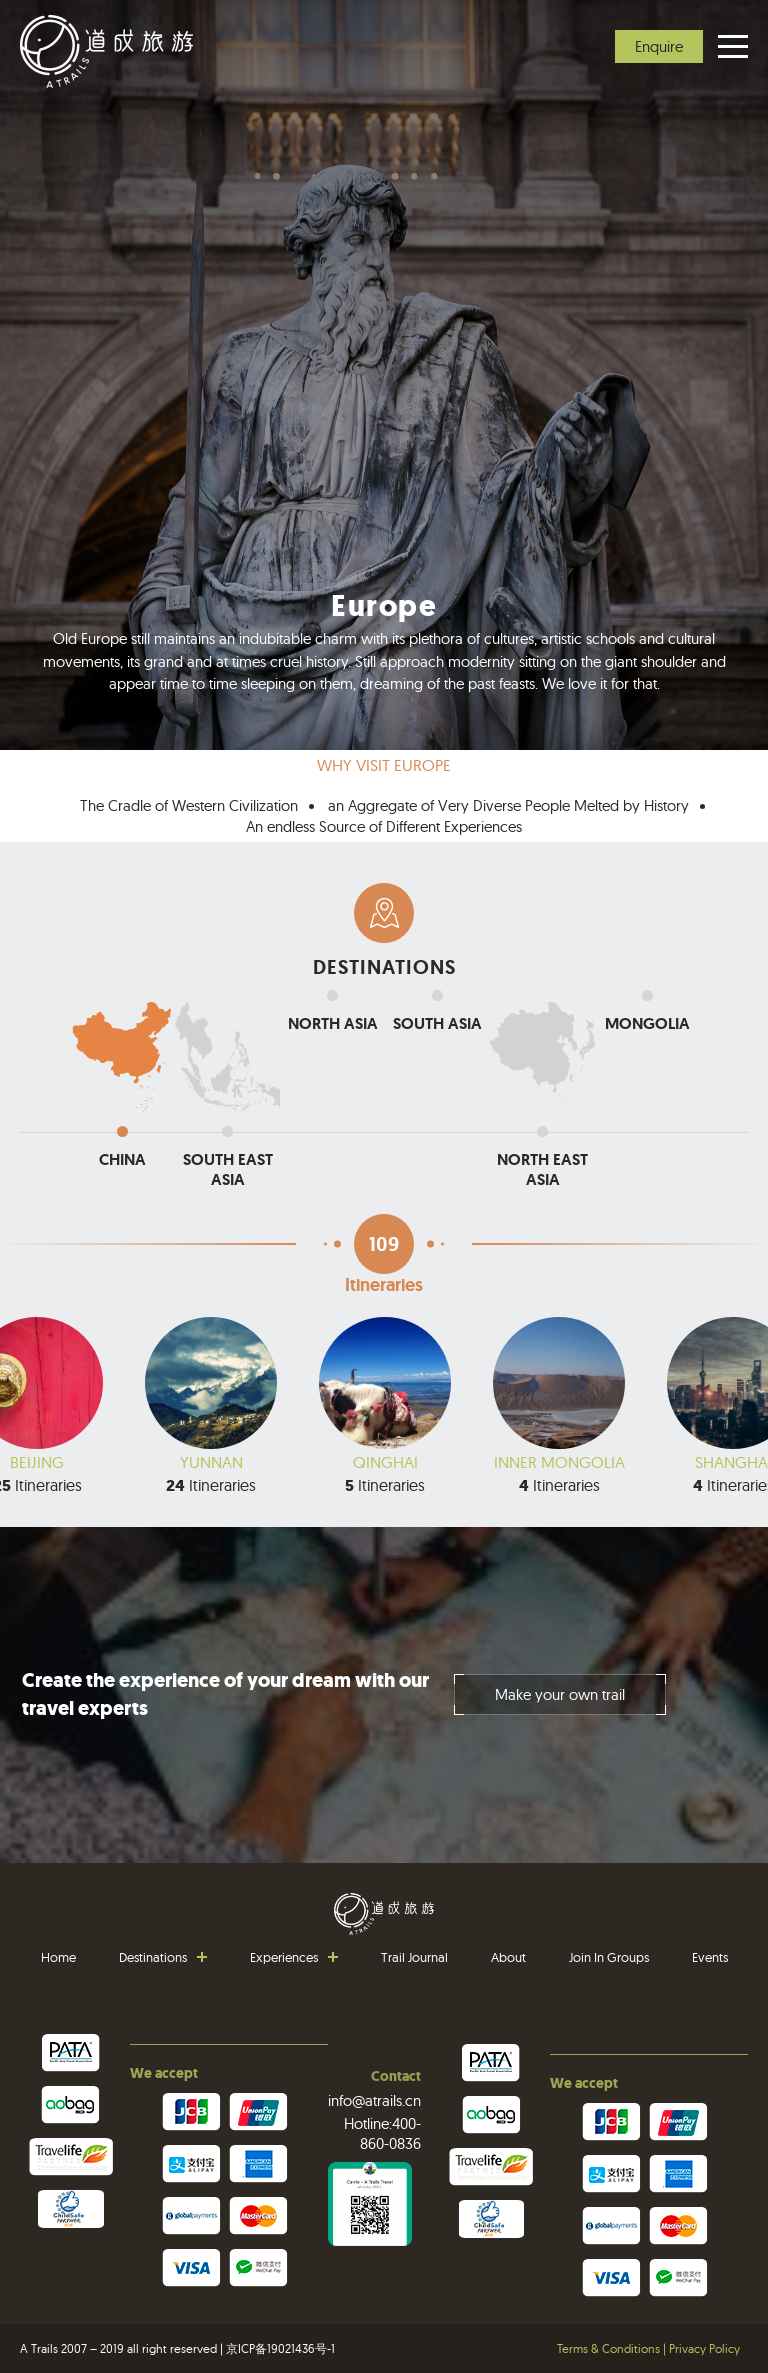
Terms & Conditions (608, 2348)
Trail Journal (414, 1957)
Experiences (284, 1957)
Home (58, 1957)
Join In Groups (609, 1957)
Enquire (659, 46)
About (508, 1957)
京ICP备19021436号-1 (280, 2348)
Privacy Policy (704, 2348)
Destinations (153, 1957)
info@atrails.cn (374, 2100)
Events (710, 1957)
